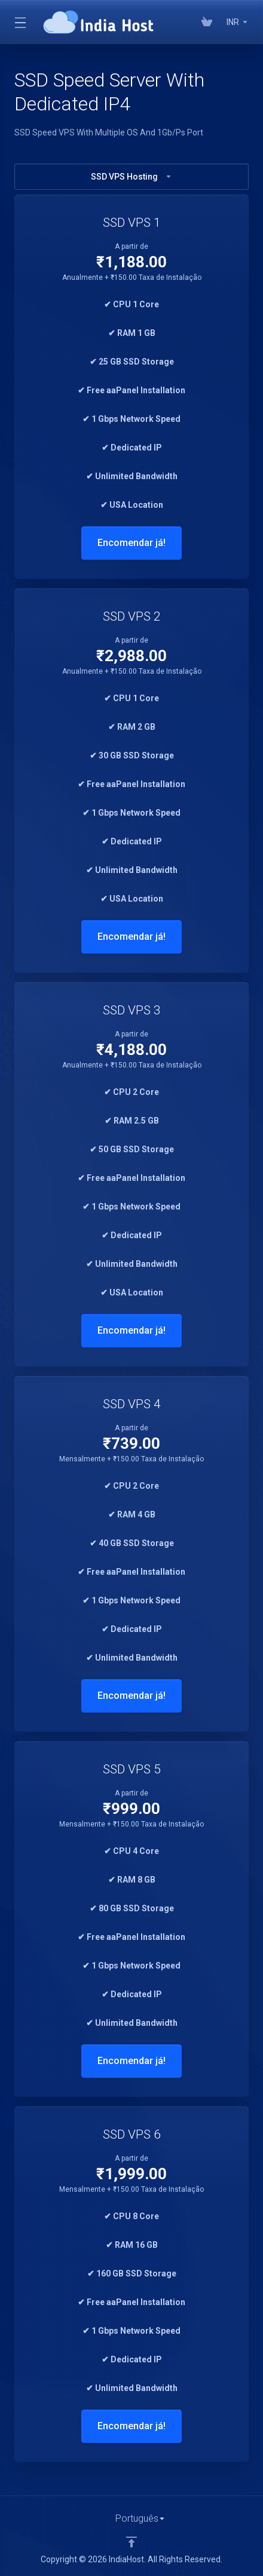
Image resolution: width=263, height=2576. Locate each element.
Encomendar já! (131, 542)
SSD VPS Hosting (131, 176)
